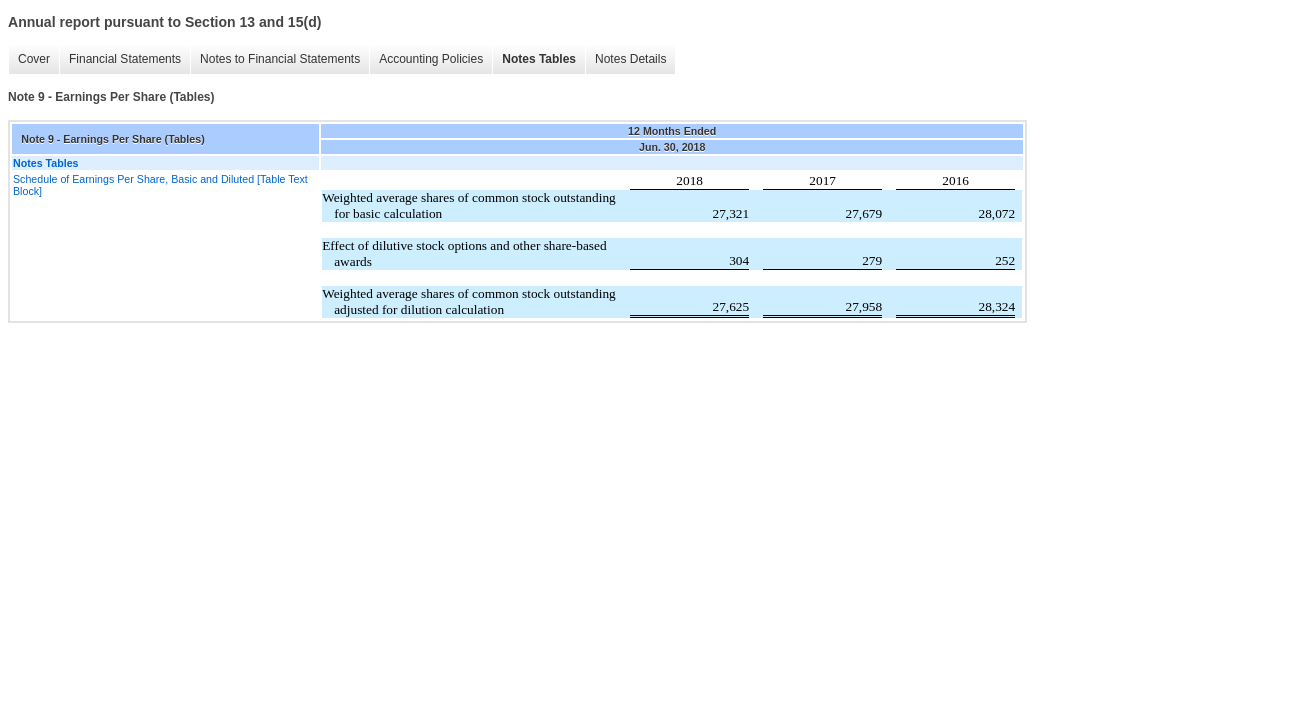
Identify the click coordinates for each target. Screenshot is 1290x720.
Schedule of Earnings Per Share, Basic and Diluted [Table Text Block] (160, 185)
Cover (34, 59)
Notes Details (630, 59)
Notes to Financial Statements (280, 59)
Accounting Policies (431, 59)
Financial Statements (125, 59)
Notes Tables (539, 59)
